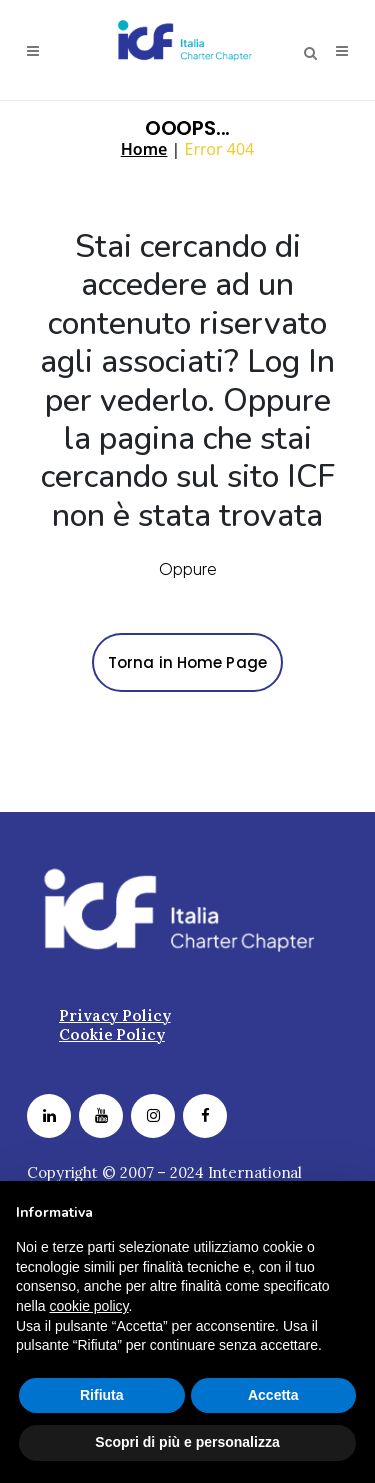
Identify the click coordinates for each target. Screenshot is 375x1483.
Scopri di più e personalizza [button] (187, 1442)
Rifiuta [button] (102, 1395)
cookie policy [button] (88, 1306)
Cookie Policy (112, 1033)
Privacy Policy (115, 1014)
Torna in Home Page (187, 662)
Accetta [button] (273, 1395)
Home (144, 149)
